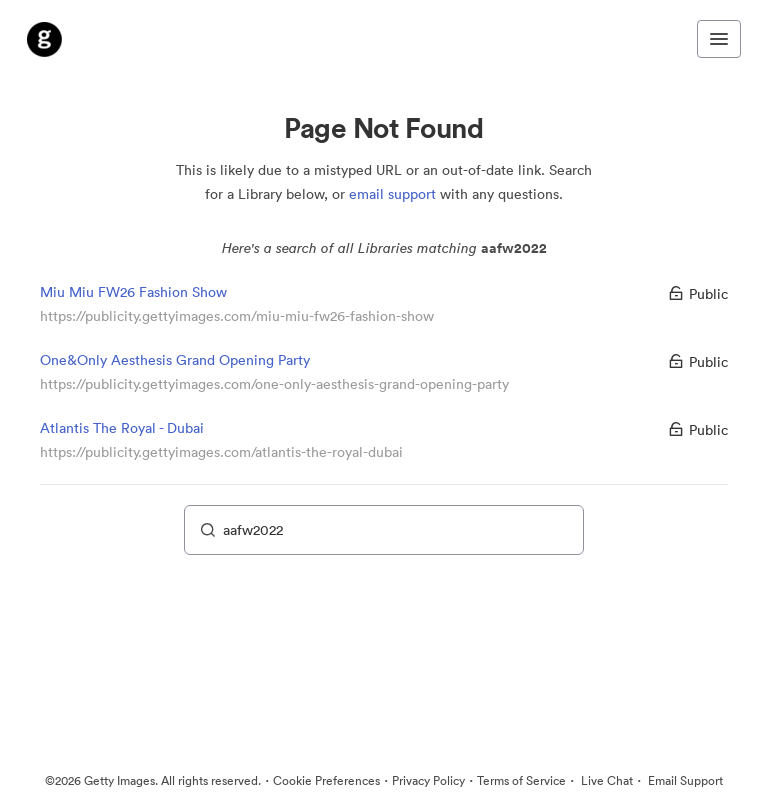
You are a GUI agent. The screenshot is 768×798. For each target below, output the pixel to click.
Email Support (684, 780)
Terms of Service (521, 780)
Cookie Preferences (326, 780)
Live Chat (605, 780)
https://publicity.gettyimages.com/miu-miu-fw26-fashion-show (237, 316)
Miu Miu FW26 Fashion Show (133, 292)
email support (392, 194)
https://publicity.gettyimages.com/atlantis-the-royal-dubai (221, 452)
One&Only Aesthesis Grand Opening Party (175, 360)
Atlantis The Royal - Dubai (122, 428)
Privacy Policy (428, 780)
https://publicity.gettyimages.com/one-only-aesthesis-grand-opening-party (274, 384)
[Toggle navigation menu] (719, 39)
